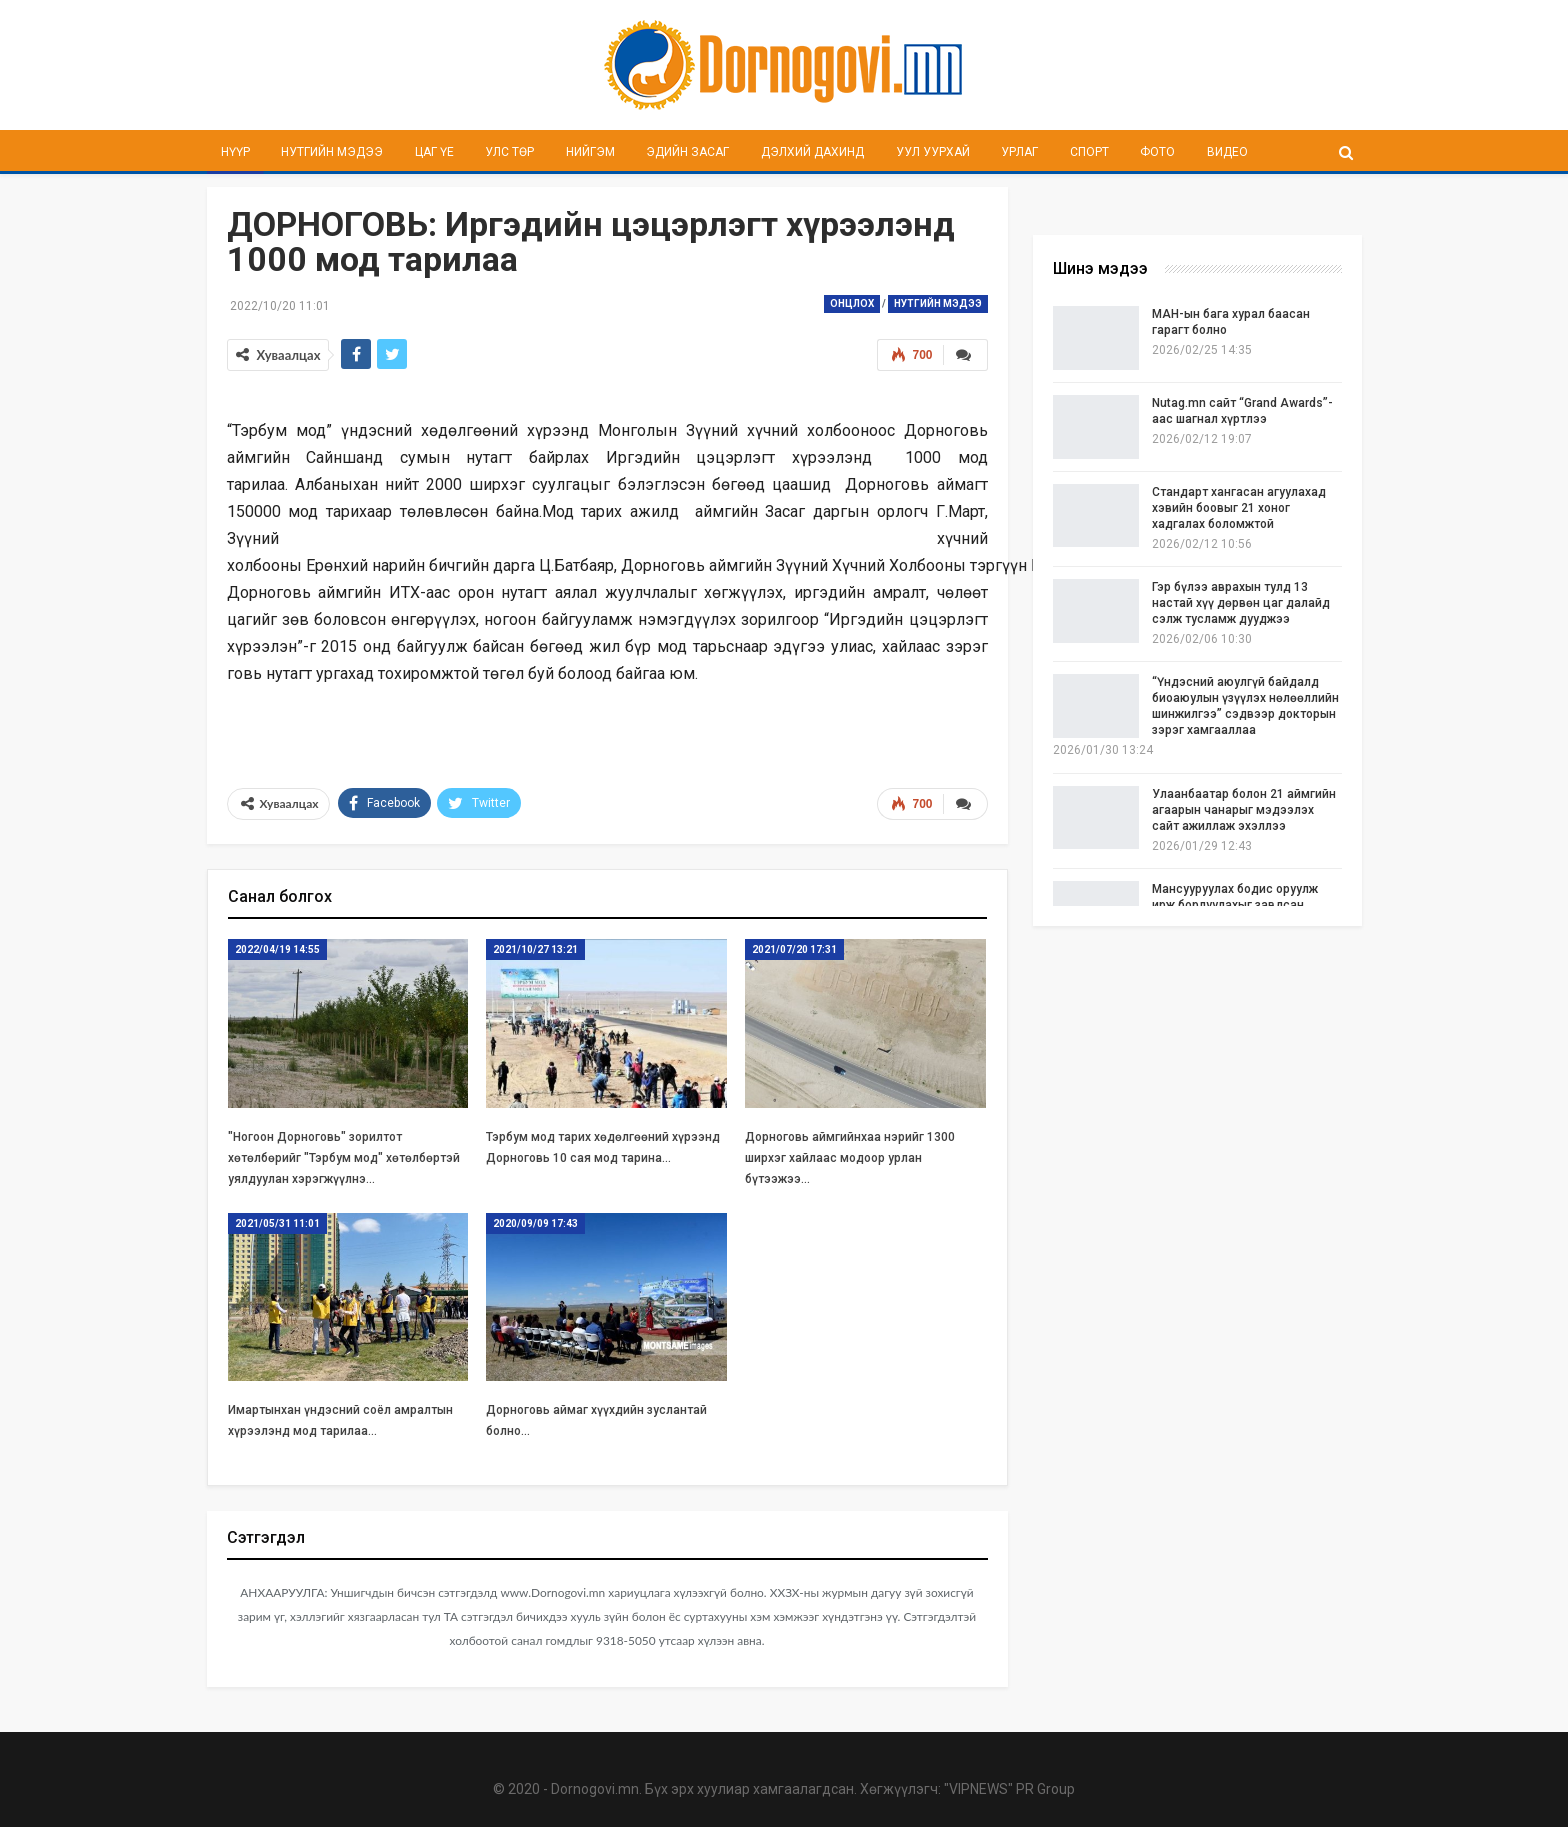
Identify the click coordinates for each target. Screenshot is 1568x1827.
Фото (1157, 152)
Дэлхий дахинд (812, 152)
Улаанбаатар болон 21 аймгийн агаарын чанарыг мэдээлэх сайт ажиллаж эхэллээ (1244, 810)
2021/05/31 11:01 (277, 1221)
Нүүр (235, 152)
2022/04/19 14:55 (277, 947)
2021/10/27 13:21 (535, 947)
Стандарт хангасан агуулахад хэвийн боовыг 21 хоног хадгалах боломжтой (1239, 508)
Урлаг (1019, 152)
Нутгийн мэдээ (332, 152)
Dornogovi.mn (595, 1787)
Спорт (1089, 152)
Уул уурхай (933, 152)
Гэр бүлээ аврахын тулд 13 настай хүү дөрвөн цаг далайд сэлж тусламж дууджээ (1241, 603)
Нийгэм (590, 152)
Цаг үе (434, 152)
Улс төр (509, 152)
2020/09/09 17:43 (535, 1221)
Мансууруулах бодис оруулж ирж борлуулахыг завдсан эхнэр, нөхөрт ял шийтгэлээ (1235, 905)
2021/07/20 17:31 (794, 947)
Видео (1227, 152)
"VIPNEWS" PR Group (1009, 1787)
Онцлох (852, 303)
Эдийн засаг (687, 152)
